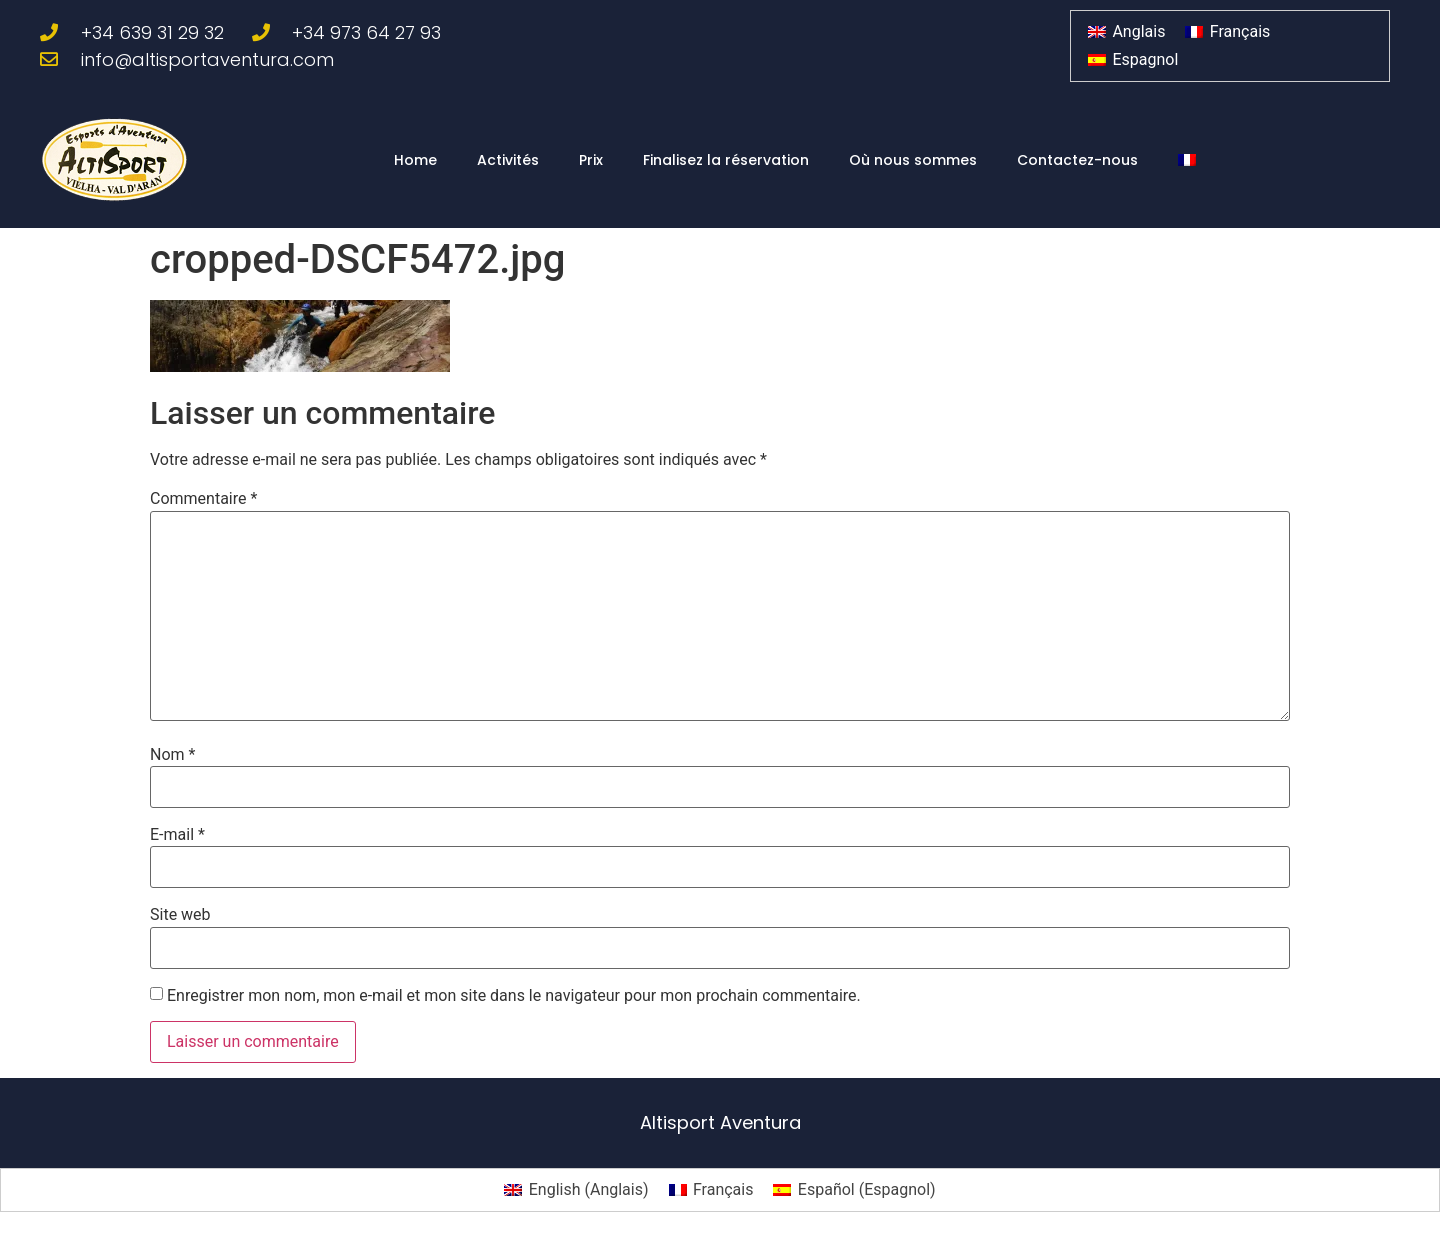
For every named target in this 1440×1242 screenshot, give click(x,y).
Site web (180, 915)
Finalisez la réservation (726, 160)
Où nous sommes (913, 160)
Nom (172, 755)
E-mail (177, 835)
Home (415, 160)
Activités (508, 160)
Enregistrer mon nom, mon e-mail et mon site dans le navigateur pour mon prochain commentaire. (514, 996)
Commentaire (203, 499)
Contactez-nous (1077, 160)
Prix (591, 160)
